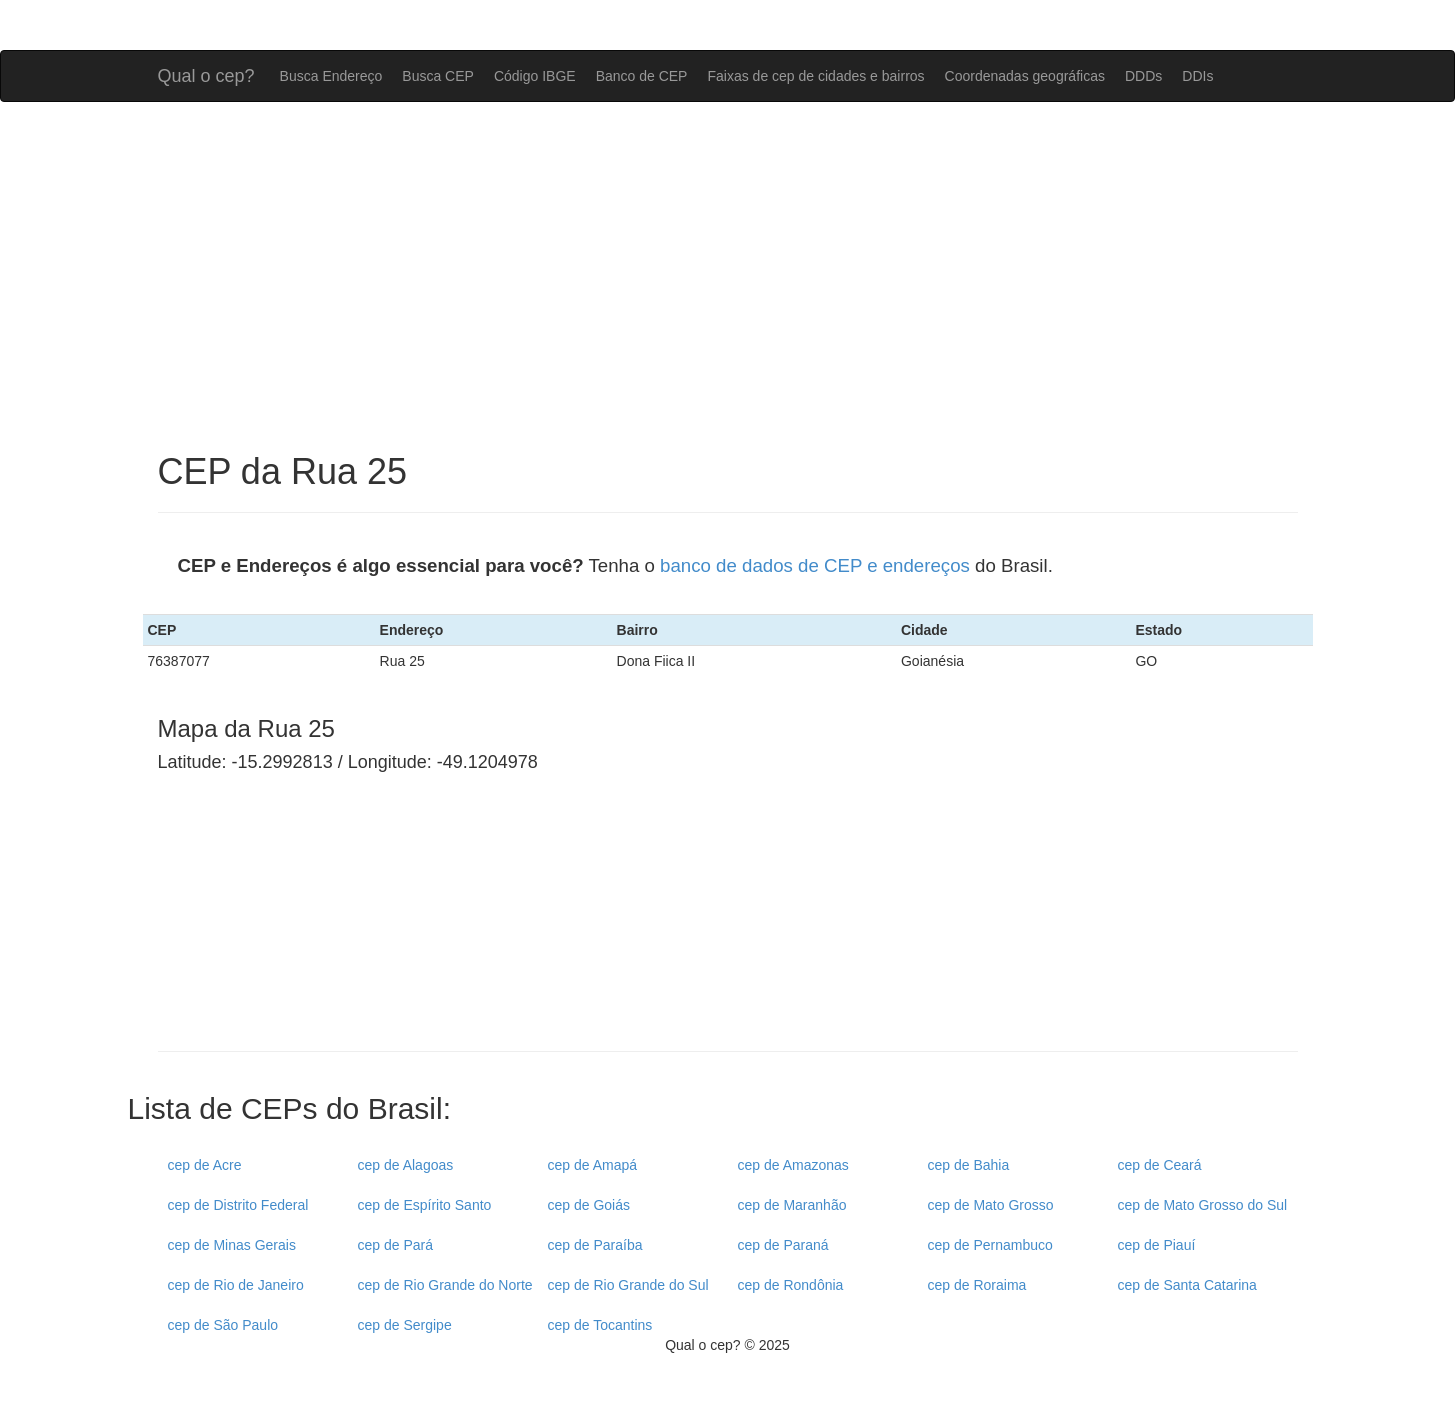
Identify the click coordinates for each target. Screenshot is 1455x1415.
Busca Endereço (331, 76)
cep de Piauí (1157, 1245)
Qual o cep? (206, 73)
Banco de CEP (642, 76)
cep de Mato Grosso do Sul (1203, 1205)
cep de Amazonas (793, 1165)
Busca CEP (438, 76)
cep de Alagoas (406, 1165)
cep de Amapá (593, 1165)
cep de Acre (205, 1165)
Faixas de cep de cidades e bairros (815, 76)
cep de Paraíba (595, 1245)
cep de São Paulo (223, 1325)
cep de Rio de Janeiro (236, 1285)
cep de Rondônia (791, 1285)
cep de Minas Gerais (232, 1245)
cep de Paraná (783, 1245)
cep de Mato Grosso (991, 1205)
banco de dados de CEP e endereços (815, 565)
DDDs (1143, 76)
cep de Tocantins (600, 1325)
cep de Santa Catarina (1187, 1285)
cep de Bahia (969, 1165)
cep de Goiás (589, 1205)
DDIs (1197, 76)
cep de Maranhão (792, 1205)
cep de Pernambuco (990, 1245)
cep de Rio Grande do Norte (445, 1285)
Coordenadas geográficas (1025, 76)
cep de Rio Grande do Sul (628, 1285)
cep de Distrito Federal (238, 1205)
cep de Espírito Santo (425, 1205)
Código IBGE (535, 76)
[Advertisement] (728, 277)
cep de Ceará (1160, 1165)
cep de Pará (396, 1245)
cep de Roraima (977, 1285)
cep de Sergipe (405, 1325)
